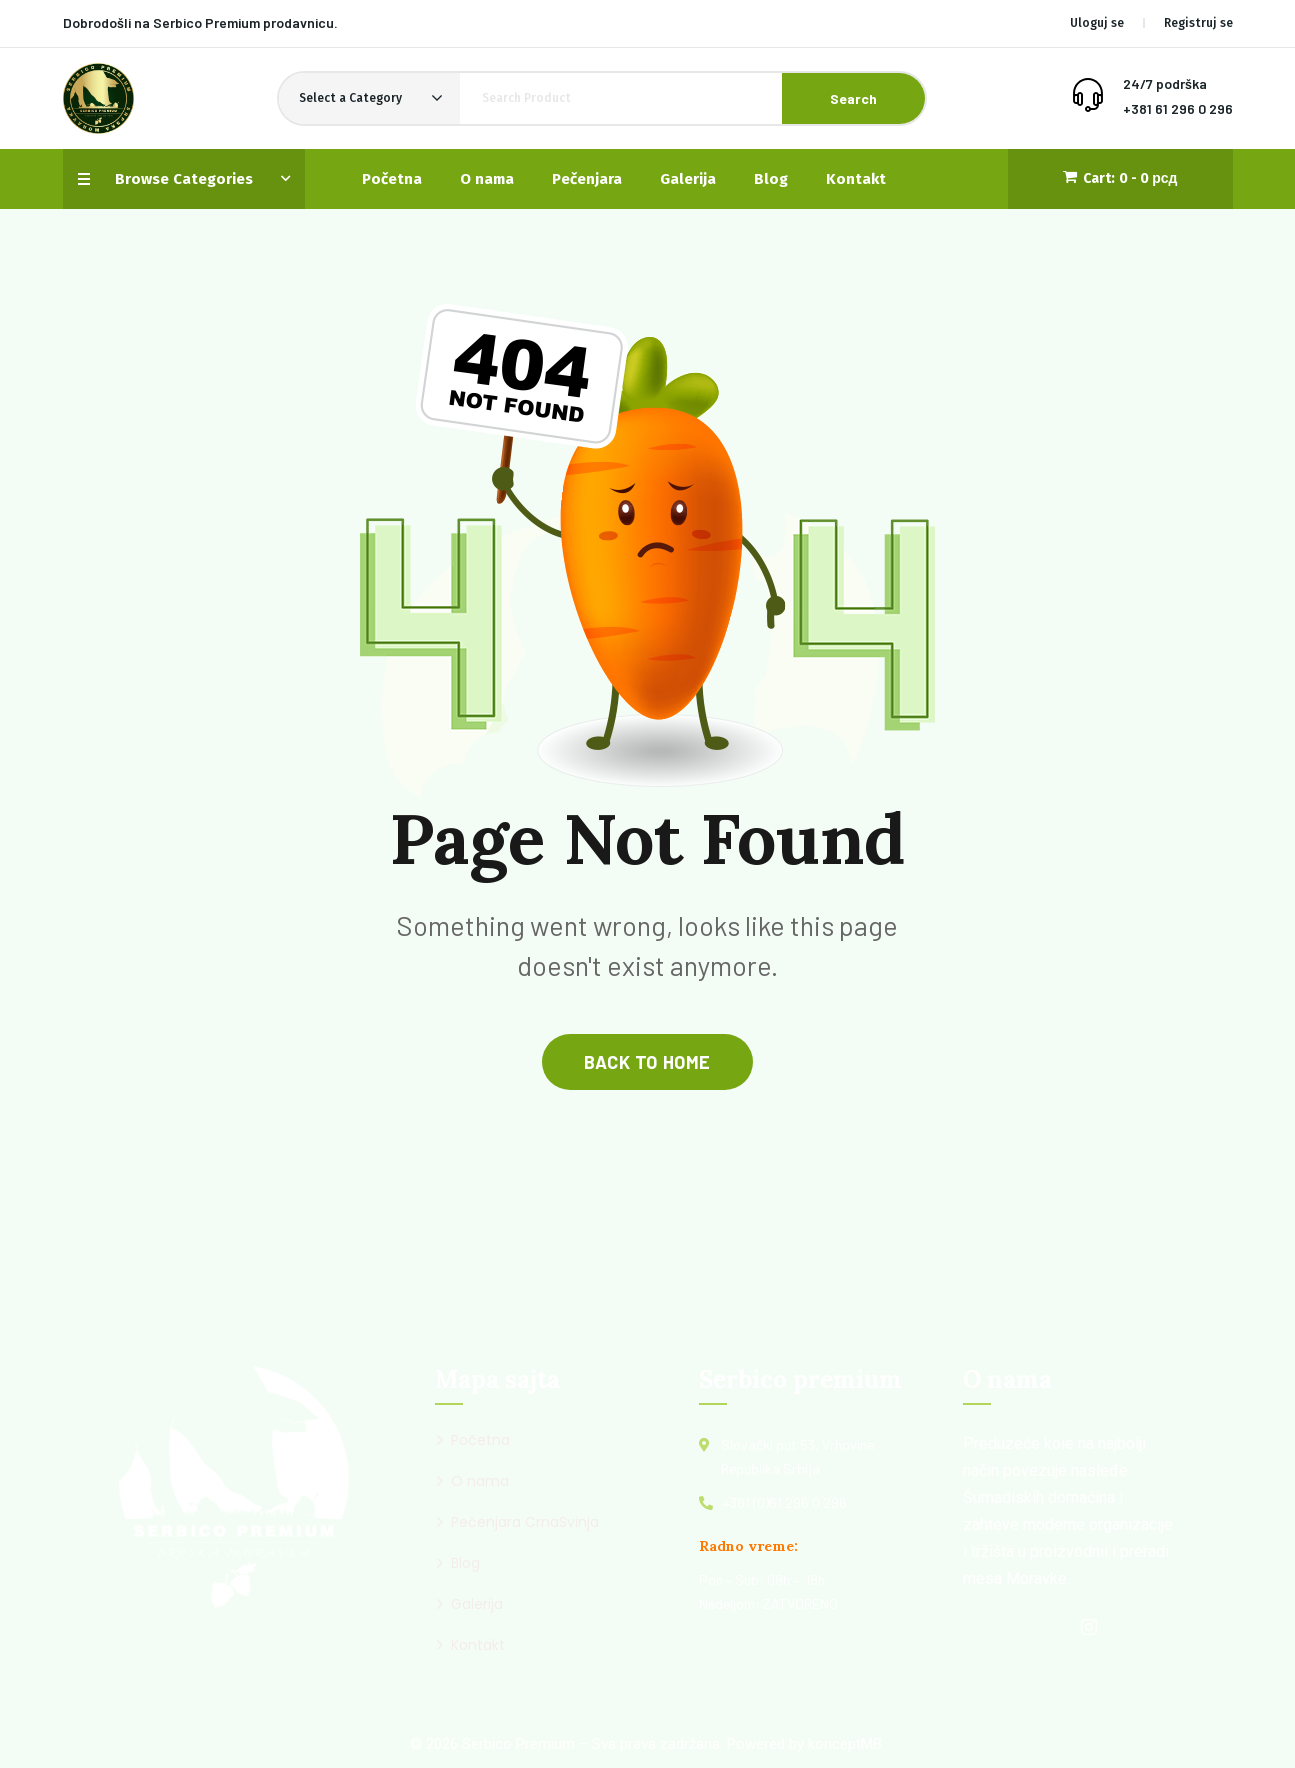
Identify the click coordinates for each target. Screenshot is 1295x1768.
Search (853, 98)
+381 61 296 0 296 (1178, 108)
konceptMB (845, 1744)
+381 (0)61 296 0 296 (785, 1502)
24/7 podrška (1165, 83)
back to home (647, 1062)
